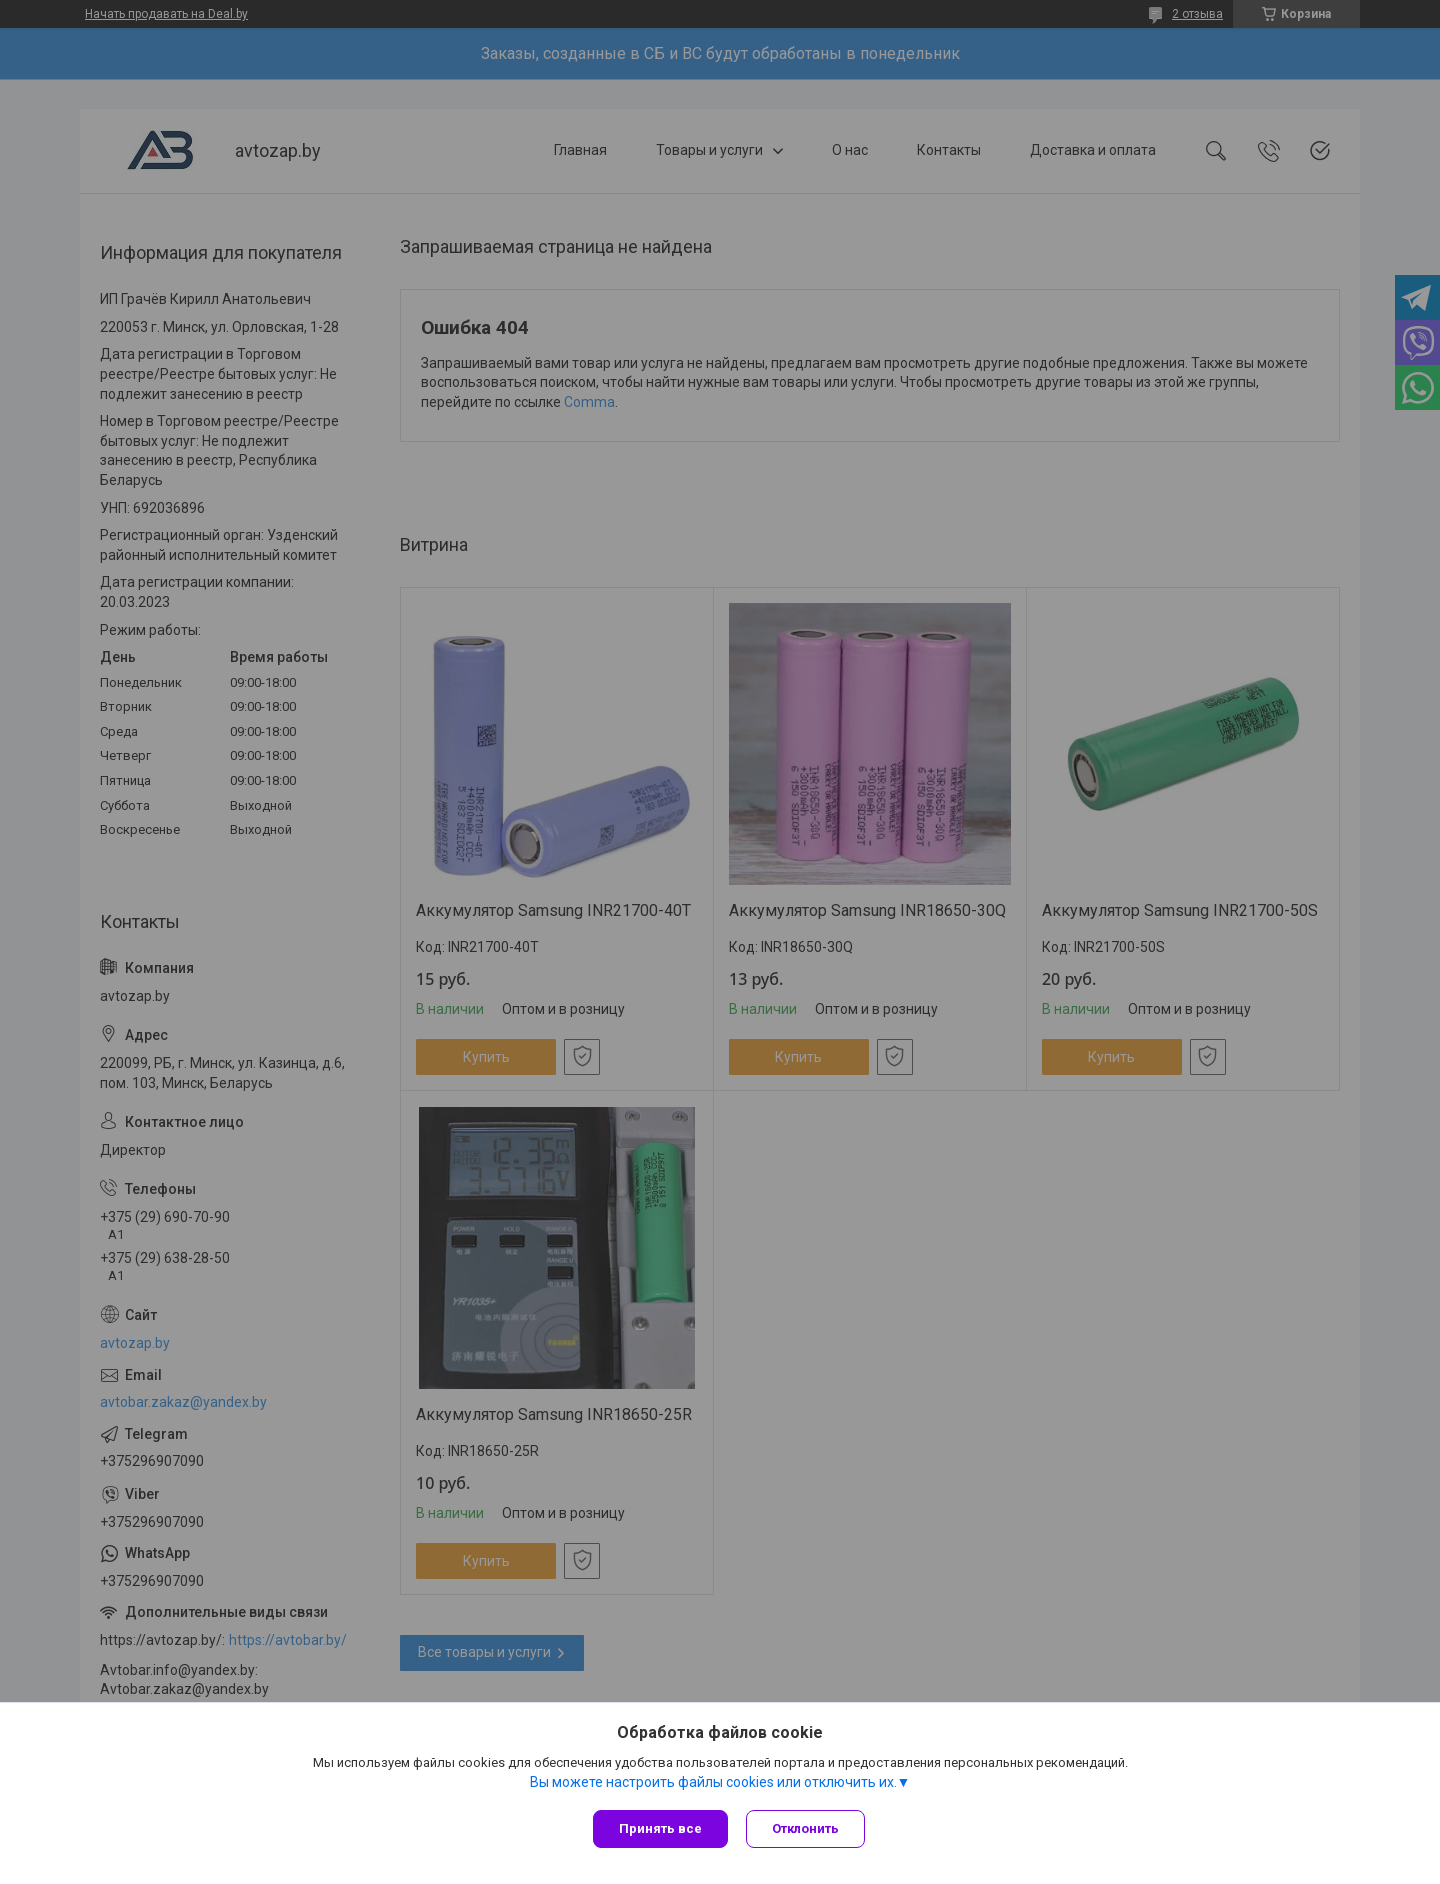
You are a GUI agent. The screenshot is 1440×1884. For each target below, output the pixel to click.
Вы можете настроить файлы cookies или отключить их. (713, 1783)
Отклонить (807, 1828)
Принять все (660, 1828)
